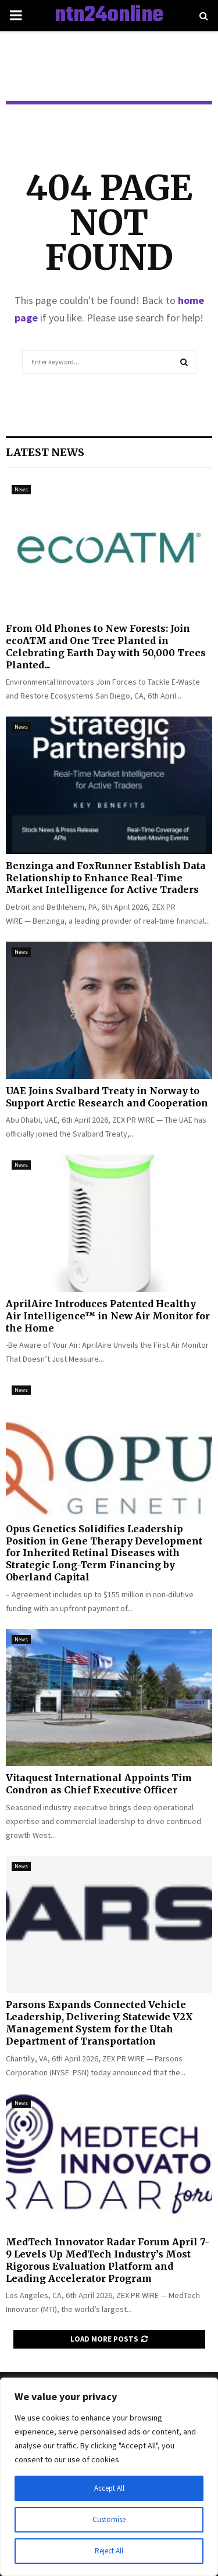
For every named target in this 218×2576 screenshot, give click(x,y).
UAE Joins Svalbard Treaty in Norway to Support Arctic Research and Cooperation (107, 1097)
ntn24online (109, 15)
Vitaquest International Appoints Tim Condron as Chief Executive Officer (99, 1784)
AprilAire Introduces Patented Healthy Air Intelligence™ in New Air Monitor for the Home (108, 1316)
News (21, 489)
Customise (109, 2520)
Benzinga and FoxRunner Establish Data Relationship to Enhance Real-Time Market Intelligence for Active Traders (106, 878)
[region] (109, 2477)
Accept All (109, 2488)
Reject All (109, 2551)
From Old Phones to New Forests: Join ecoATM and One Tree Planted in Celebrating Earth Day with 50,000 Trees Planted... (106, 646)
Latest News (45, 452)
